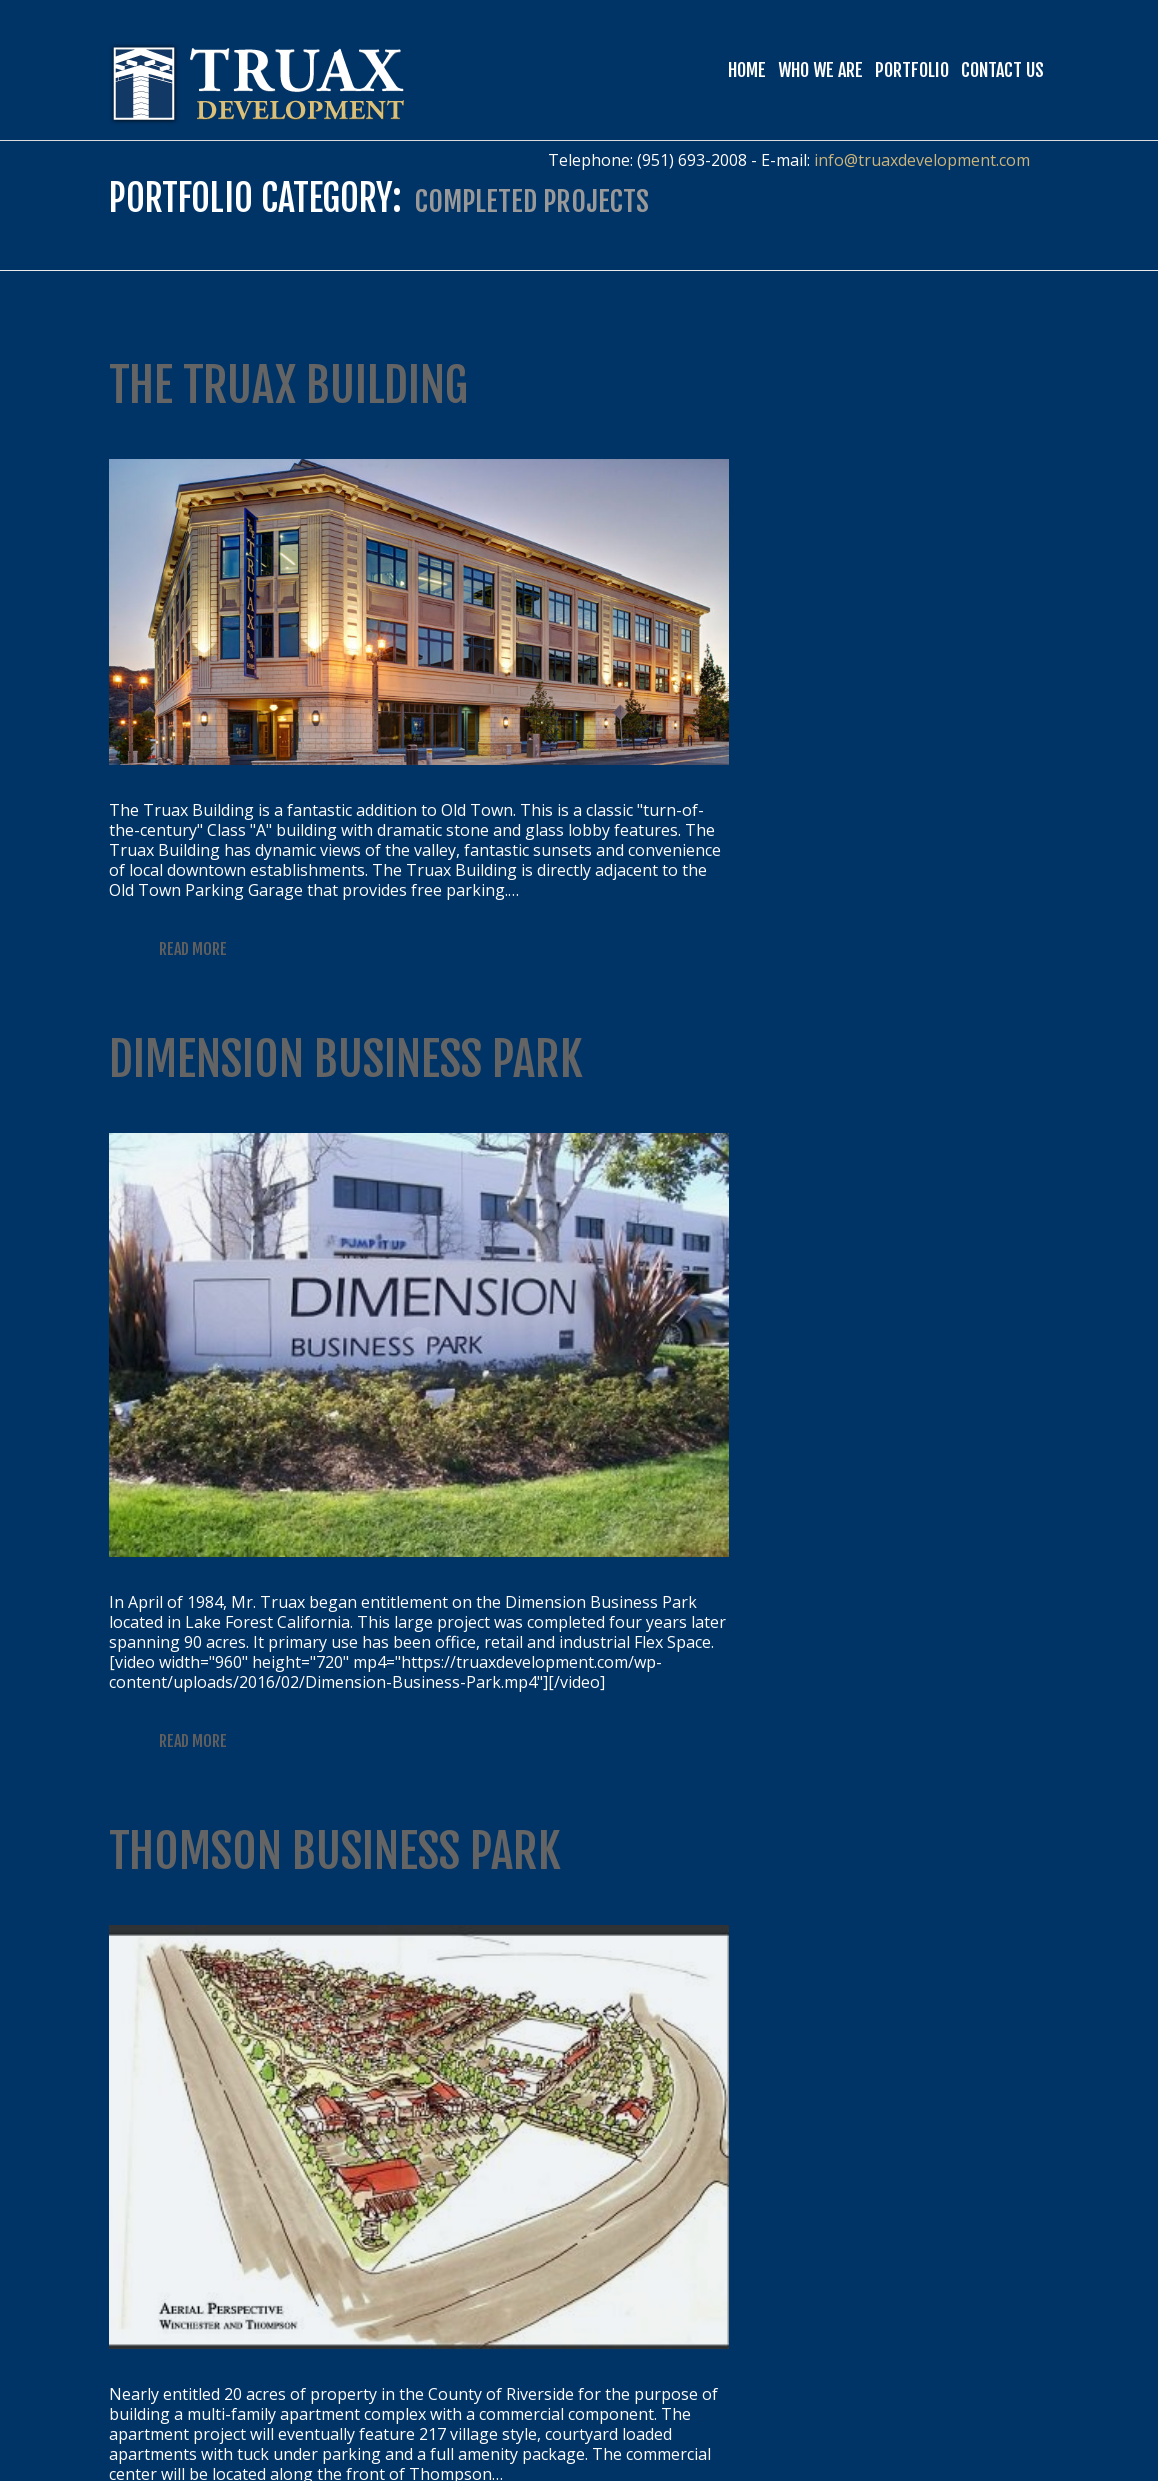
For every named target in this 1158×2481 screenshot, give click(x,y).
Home (747, 70)
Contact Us (1002, 70)
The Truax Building (288, 385)
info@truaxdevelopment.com (922, 160)
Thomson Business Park (335, 1851)
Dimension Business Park (346, 1059)
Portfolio (912, 70)
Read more (193, 949)
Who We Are (820, 70)
